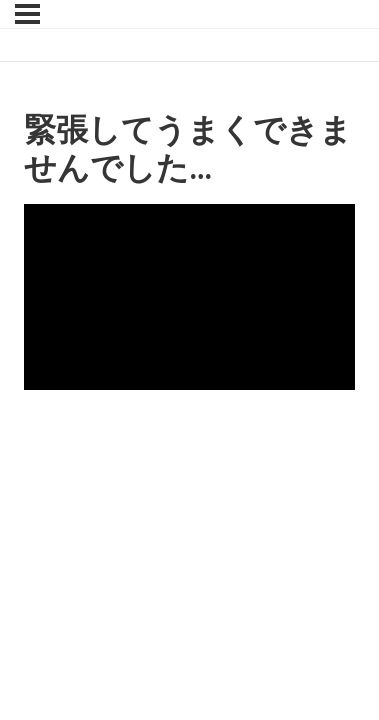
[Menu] (27, 14)
